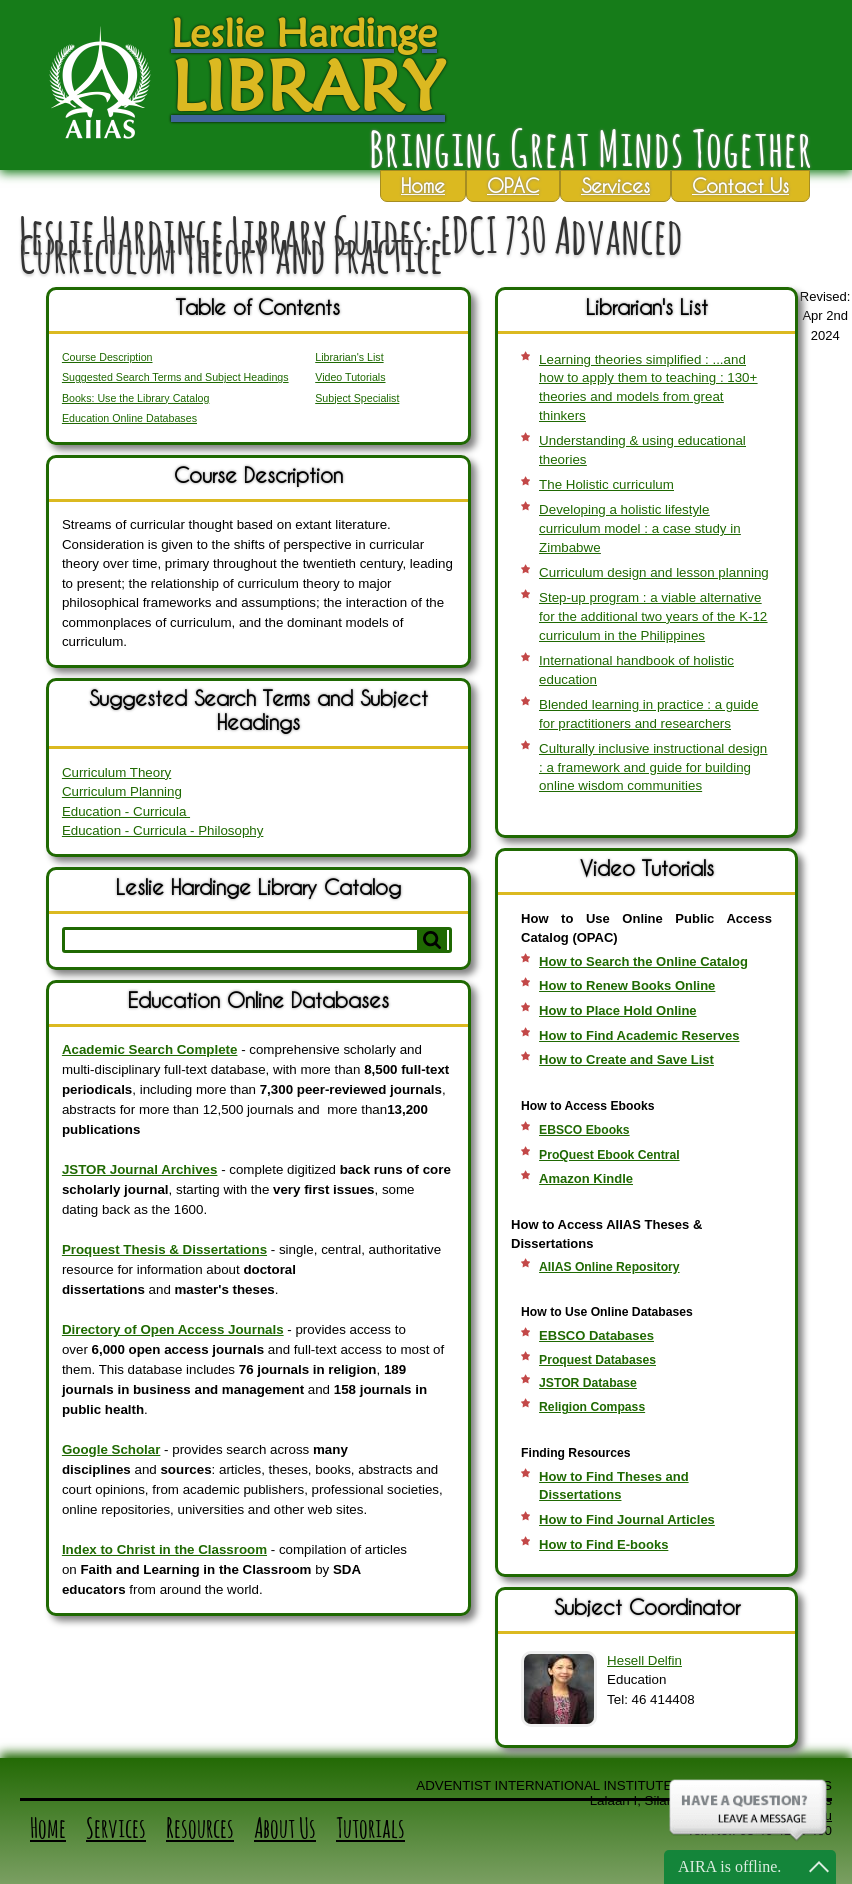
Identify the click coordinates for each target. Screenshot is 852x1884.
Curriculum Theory (116, 772)
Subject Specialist (357, 398)
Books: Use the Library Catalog (136, 398)
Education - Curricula (126, 811)
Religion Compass (592, 1407)
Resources (200, 1828)
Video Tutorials (350, 377)
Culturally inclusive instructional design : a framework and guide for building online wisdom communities (653, 767)
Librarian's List (349, 357)
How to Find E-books (603, 1544)
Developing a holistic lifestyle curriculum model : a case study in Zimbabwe (639, 528)
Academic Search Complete (150, 1049)
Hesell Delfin (644, 1660)
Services (615, 185)
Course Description (107, 357)
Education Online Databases (129, 418)
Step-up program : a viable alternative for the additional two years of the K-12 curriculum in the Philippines (653, 616)
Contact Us (740, 185)
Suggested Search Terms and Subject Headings (175, 377)
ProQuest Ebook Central (609, 1155)
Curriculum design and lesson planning (654, 572)
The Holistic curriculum (606, 484)
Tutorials (370, 1828)
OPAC (513, 185)
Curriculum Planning (122, 791)
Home (423, 185)
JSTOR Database (588, 1383)
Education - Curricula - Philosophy (163, 830)
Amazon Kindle (586, 1178)
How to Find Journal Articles (627, 1519)
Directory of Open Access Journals (173, 1329)
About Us (285, 1828)
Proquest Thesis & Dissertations (164, 1249)
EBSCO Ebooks (584, 1130)
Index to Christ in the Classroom (164, 1549)
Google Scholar (111, 1449)
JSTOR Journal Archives (140, 1169)
